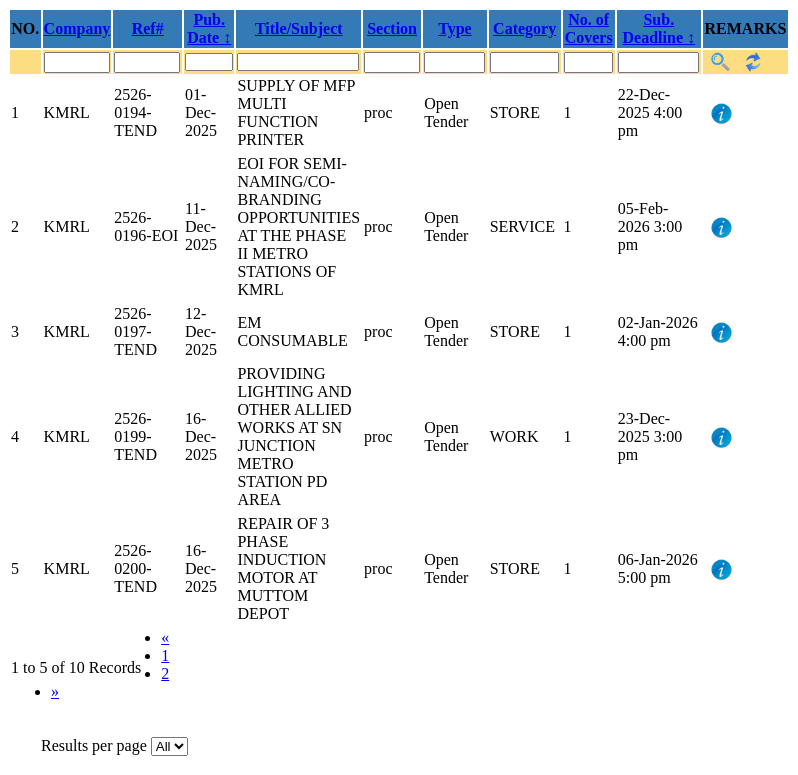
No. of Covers (589, 28)
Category (524, 28)
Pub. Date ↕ (209, 28)
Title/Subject (299, 28)
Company (77, 28)
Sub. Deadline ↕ (659, 28)
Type (454, 28)
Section (392, 28)
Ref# (148, 28)
